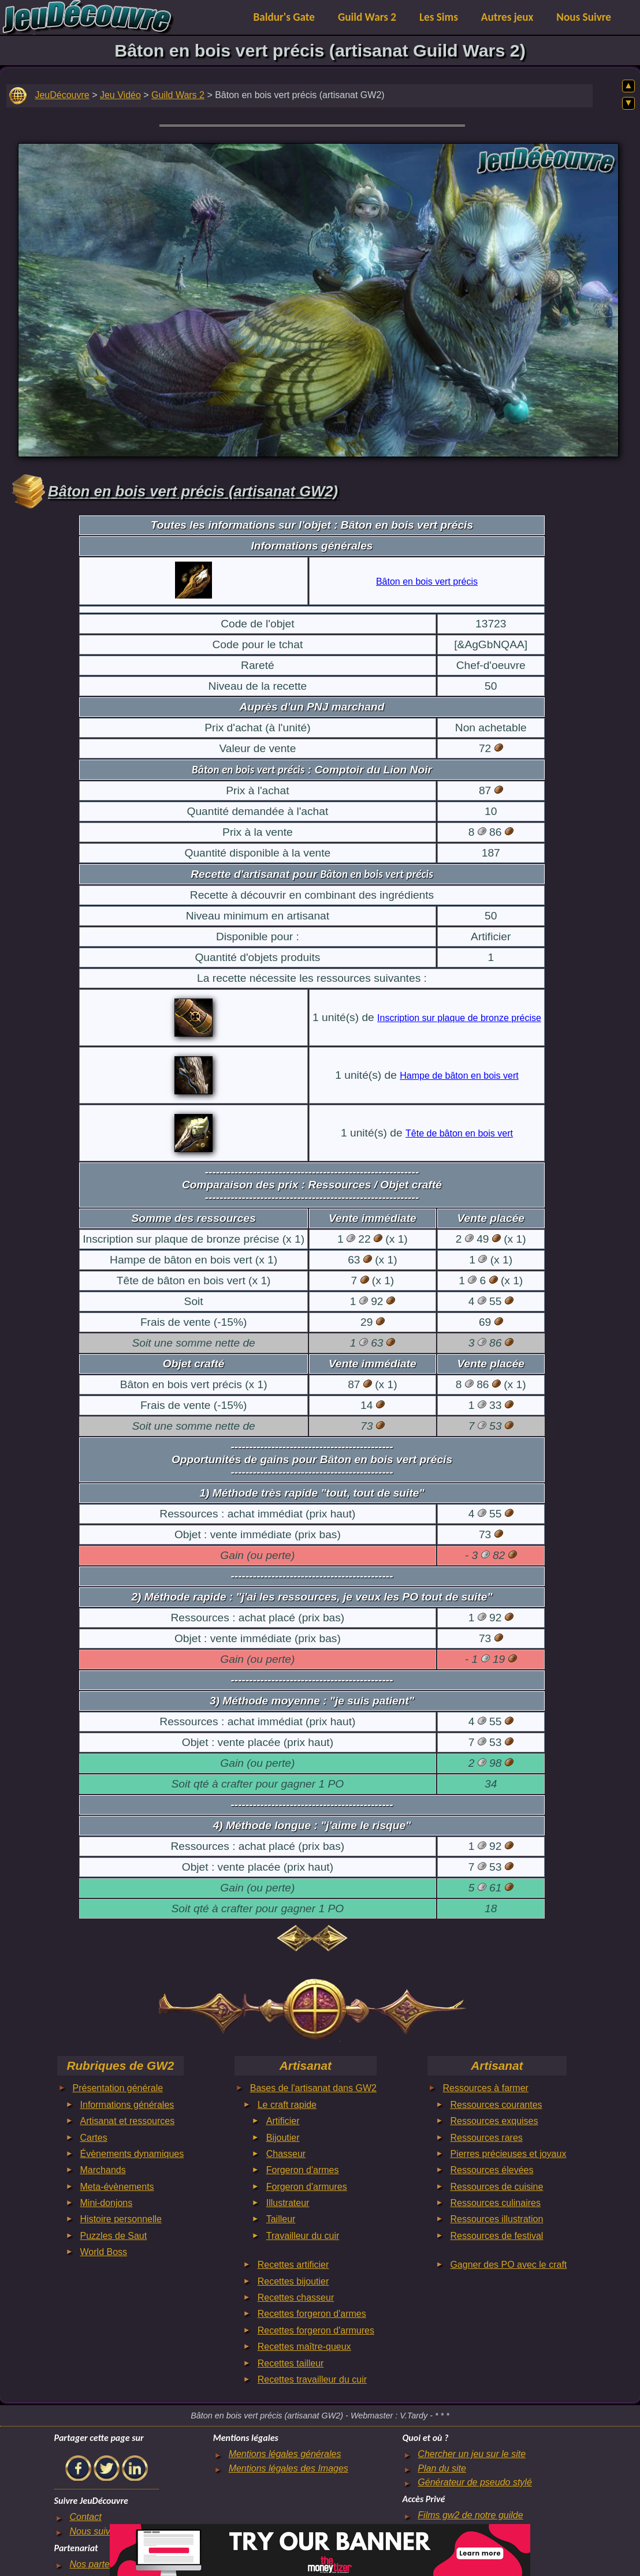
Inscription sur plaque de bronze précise (459, 1018)
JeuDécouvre (62, 95)
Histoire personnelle (121, 2219)
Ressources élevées (491, 2170)
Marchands (103, 2170)
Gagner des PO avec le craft (508, 2265)
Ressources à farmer (485, 2088)
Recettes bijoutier (293, 2281)
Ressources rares (486, 2138)
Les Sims (438, 17)
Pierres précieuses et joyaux (508, 2154)
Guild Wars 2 (367, 17)
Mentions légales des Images (288, 2468)
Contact (85, 2517)
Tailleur (281, 2219)
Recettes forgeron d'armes (312, 2314)
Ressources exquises (494, 2121)
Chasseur (286, 2154)
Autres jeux (507, 17)
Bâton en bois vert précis (427, 581)
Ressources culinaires (495, 2203)
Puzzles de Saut (113, 2236)
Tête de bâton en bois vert (459, 1133)
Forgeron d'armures (306, 2187)
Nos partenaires (102, 2564)
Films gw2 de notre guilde (470, 2515)
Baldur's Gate (284, 17)
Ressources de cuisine (496, 2187)
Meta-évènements (117, 2187)
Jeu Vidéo (120, 95)
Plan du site (442, 2468)
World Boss (104, 2252)
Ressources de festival (496, 2236)
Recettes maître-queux (304, 2346)
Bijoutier (283, 2138)
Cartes (93, 2138)
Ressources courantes (496, 2105)
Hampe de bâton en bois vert (459, 1076)
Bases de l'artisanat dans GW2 (313, 2088)
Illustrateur (288, 2203)
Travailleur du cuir (303, 2236)
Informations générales (127, 2105)
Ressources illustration (496, 2219)
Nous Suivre (583, 17)
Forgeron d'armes (302, 2170)
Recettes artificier (293, 2265)
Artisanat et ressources (127, 2121)
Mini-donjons (106, 2203)
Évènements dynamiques (132, 2154)
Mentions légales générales (285, 2454)
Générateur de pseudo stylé (474, 2482)
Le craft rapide (287, 2105)
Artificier (283, 2121)
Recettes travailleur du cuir (312, 2379)
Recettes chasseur (296, 2297)
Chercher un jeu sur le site (472, 2454)
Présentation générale (118, 2088)
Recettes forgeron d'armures (316, 2330)
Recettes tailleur (291, 2363)
